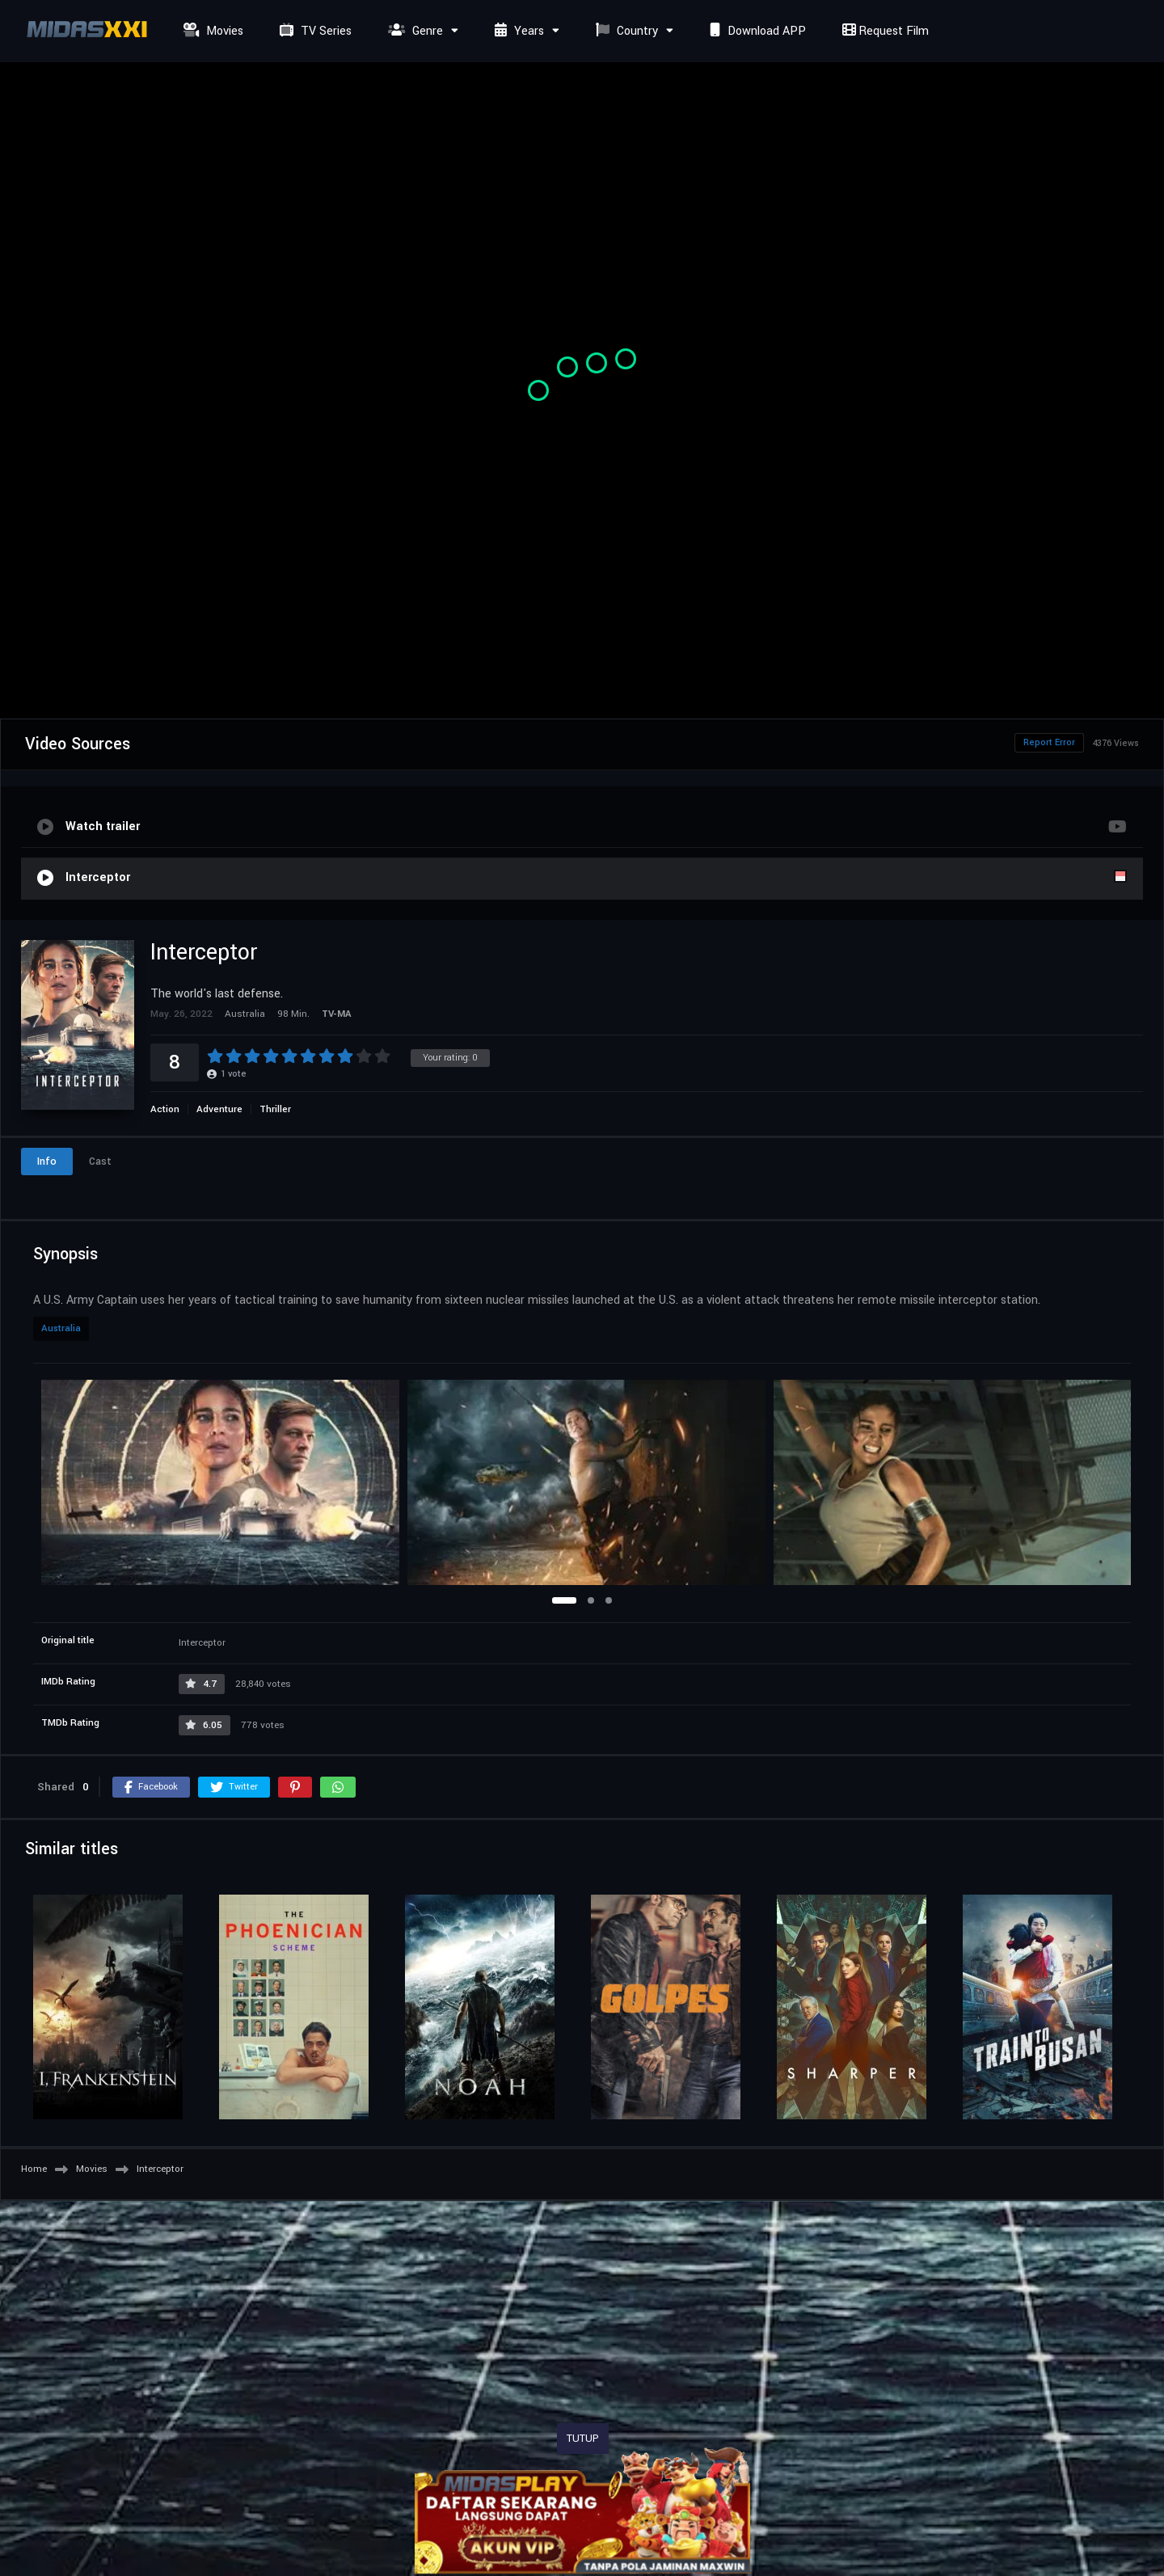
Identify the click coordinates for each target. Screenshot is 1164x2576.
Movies (211, 31)
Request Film (883, 31)
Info (47, 1161)
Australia (61, 1328)
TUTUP (583, 2438)
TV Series (314, 31)
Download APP (756, 31)
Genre (413, 31)
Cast (100, 1161)
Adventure (219, 1109)
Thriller (275, 1109)
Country (625, 31)
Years (517, 31)
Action (164, 1109)
